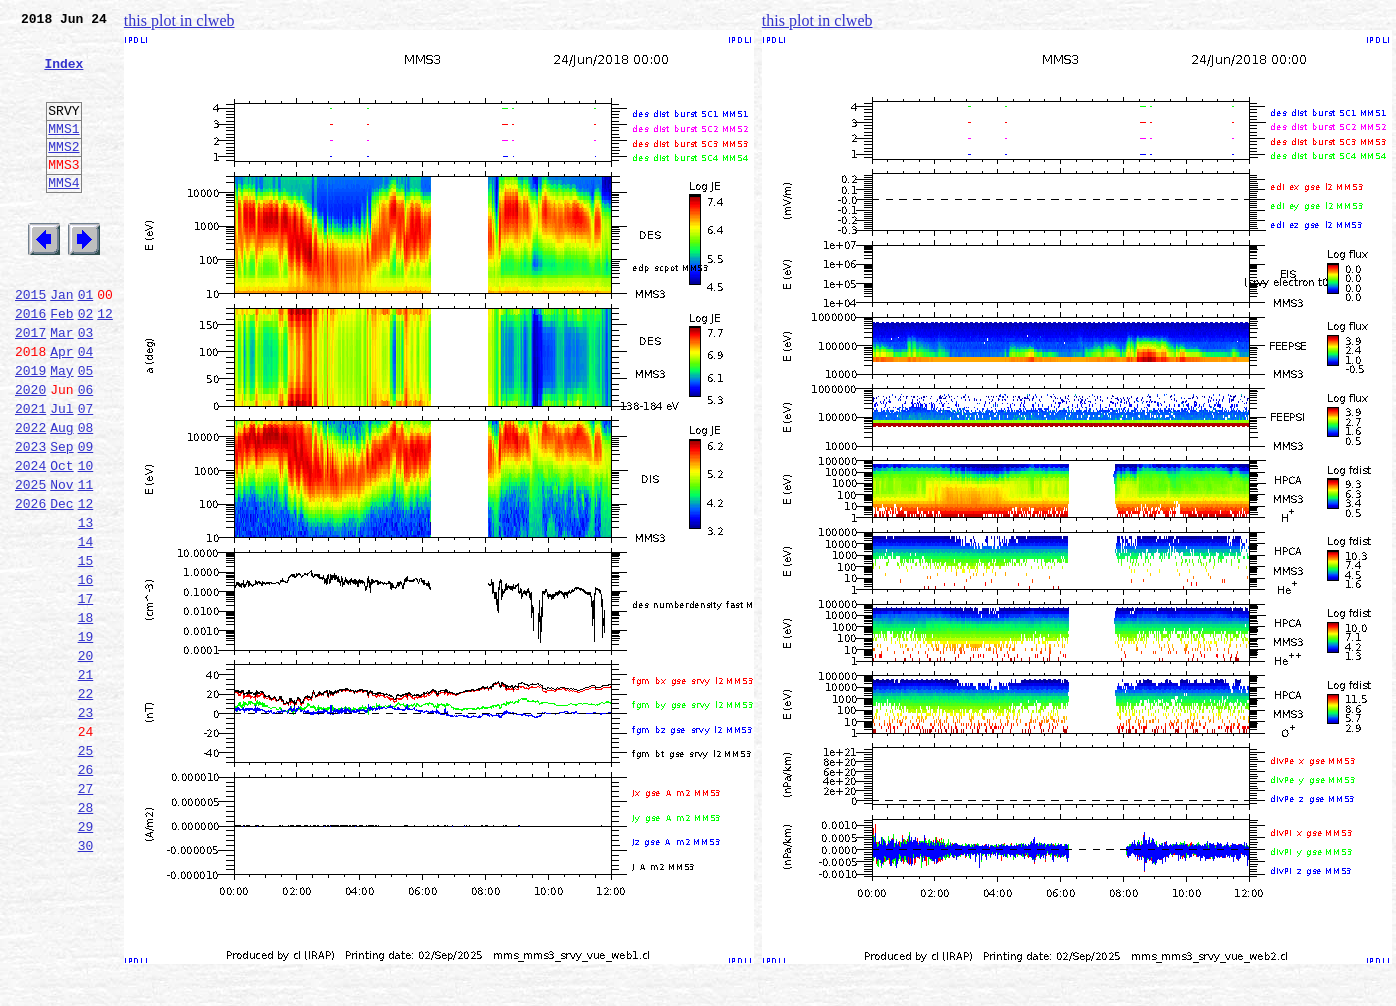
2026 (30, 584)
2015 (30, 342)
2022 (30, 496)
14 (86, 628)
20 (86, 760)
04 (86, 408)
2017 (30, 386)
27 (86, 914)
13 (86, 606)
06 (86, 452)
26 (86, 892)
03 (86, 386)
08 (86, 496)
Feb (61, 364)
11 (86, 562)
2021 (30, 474)
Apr (61, 408)
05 (86, 430)
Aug (61, 496)
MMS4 (63, 215)
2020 (30, 452)
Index (63, 75)
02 (86, 364)
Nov (61, 562)
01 (86, 342)
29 (86, 958)
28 (86, 936)
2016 (30, 364)
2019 (30, 430)
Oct (61, 540)
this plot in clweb (179, 20)
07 (86, 474)
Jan (61, 342)
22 (86, 804)
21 (86, 782)
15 (86, 650)
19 (86, 738)
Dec (61, 584)
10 (86, 540)
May (61, 430)
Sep (61, 518)
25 (86, 870)
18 (86, 716)
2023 (30, 518)
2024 (30, 540)
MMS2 (63, 173)
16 (86, 672)
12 (105, 364)
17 (86, 694)
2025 (30, 562)
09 (86, 518)
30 (86, 980)
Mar (61, 386)
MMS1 (63, 152)
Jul (61, 474)
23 (86, 826)
